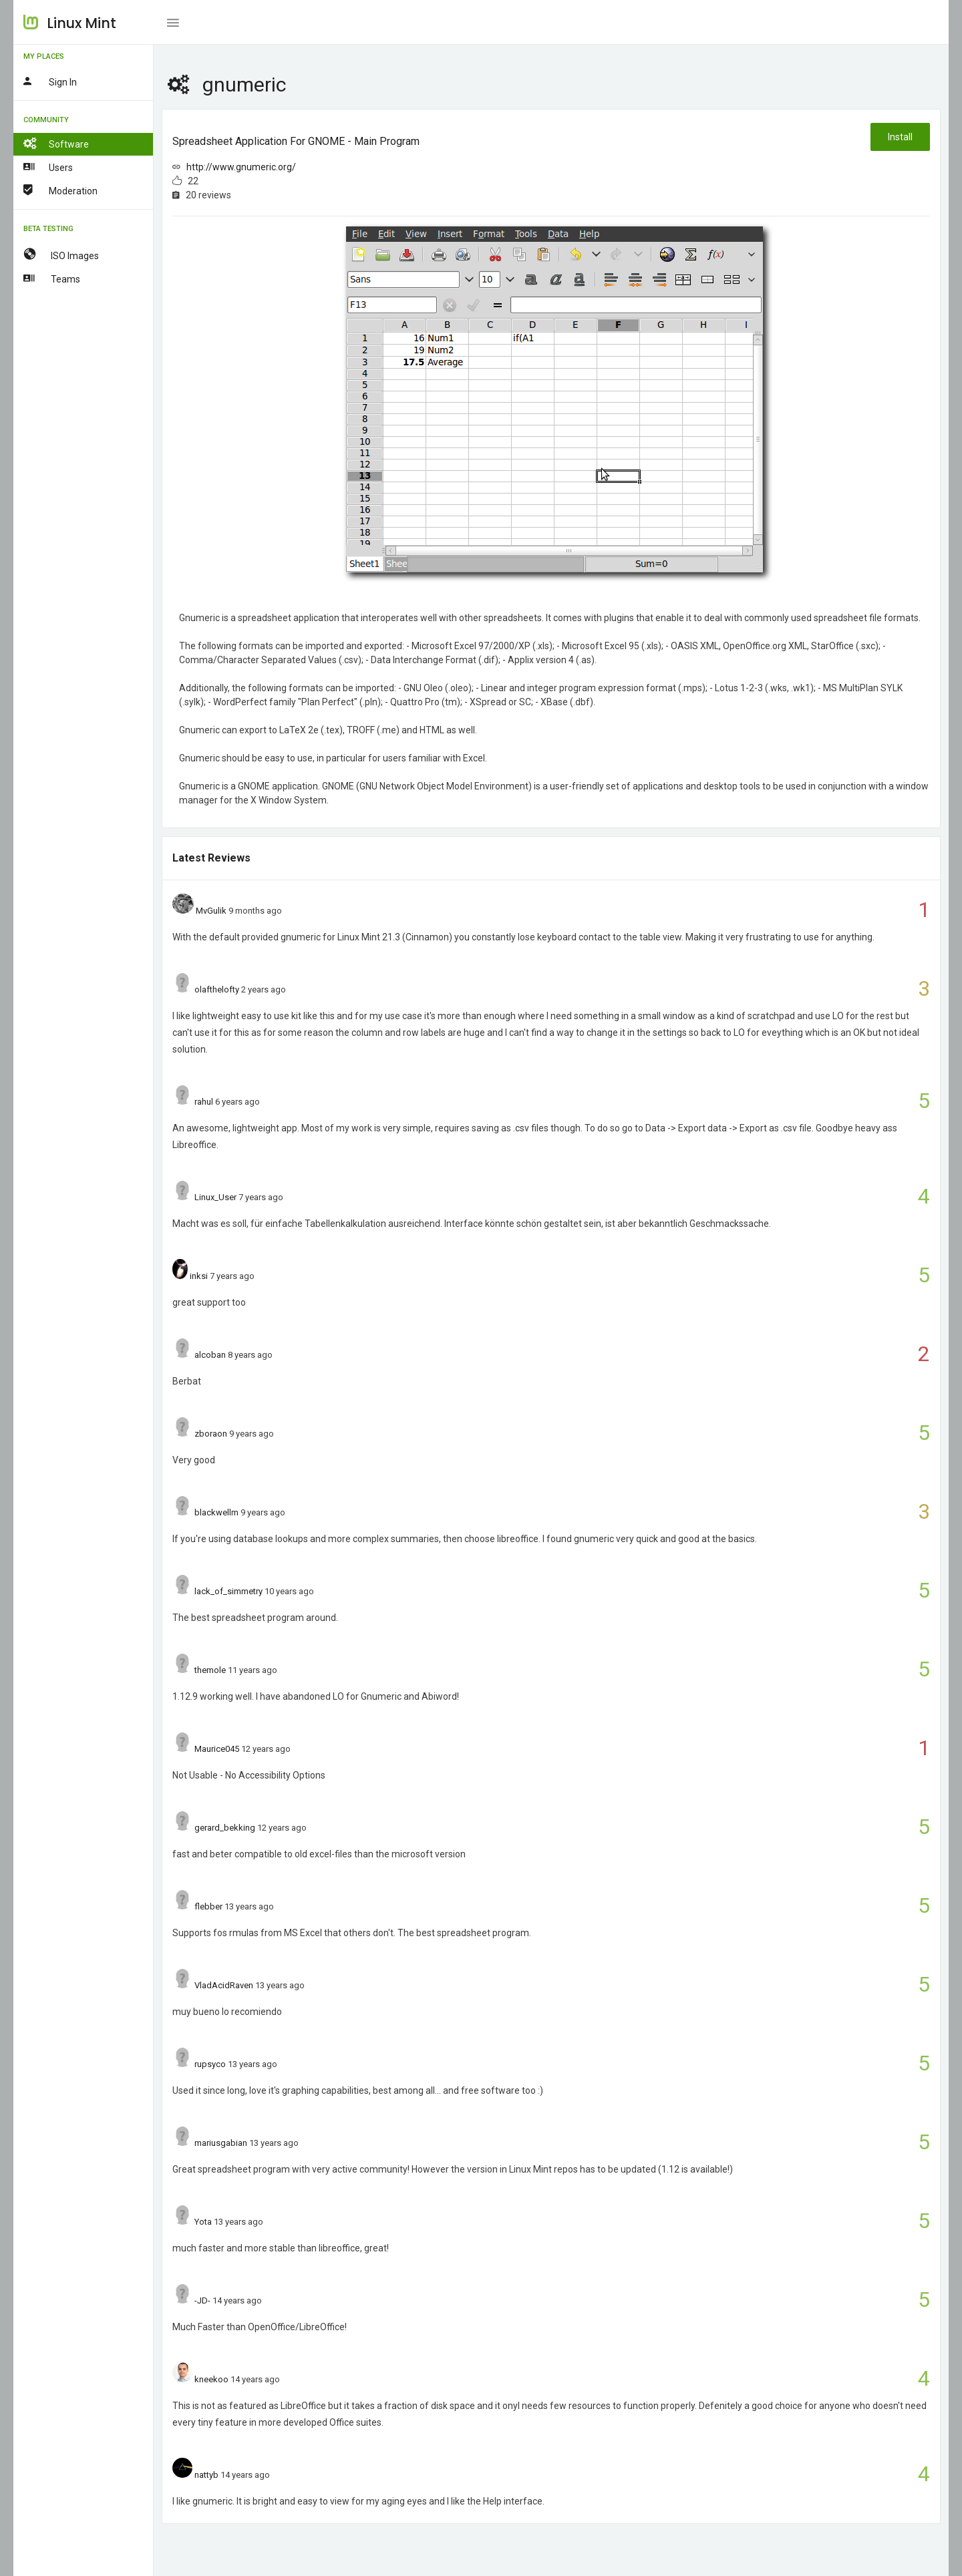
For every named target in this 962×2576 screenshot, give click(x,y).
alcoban (210, 1355)
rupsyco (210, 2064)
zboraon (210, 1434)
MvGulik (211, 911)
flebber (208, 1906)
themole (210, 1670)
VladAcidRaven (223, 1985)
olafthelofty (216, 989)
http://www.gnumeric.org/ (241, 167)
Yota (203, 2222)
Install (900, 137)
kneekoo (211, 2379)
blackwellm (216, 1512)
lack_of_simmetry (228, 1591)
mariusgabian (220, 2143)
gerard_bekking (224, 1828)
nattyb (206, 2475)
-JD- (202, 2300)
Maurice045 (216, 1749)
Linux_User (215, 1197)
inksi (199, 1276)
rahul (203, 1102)
